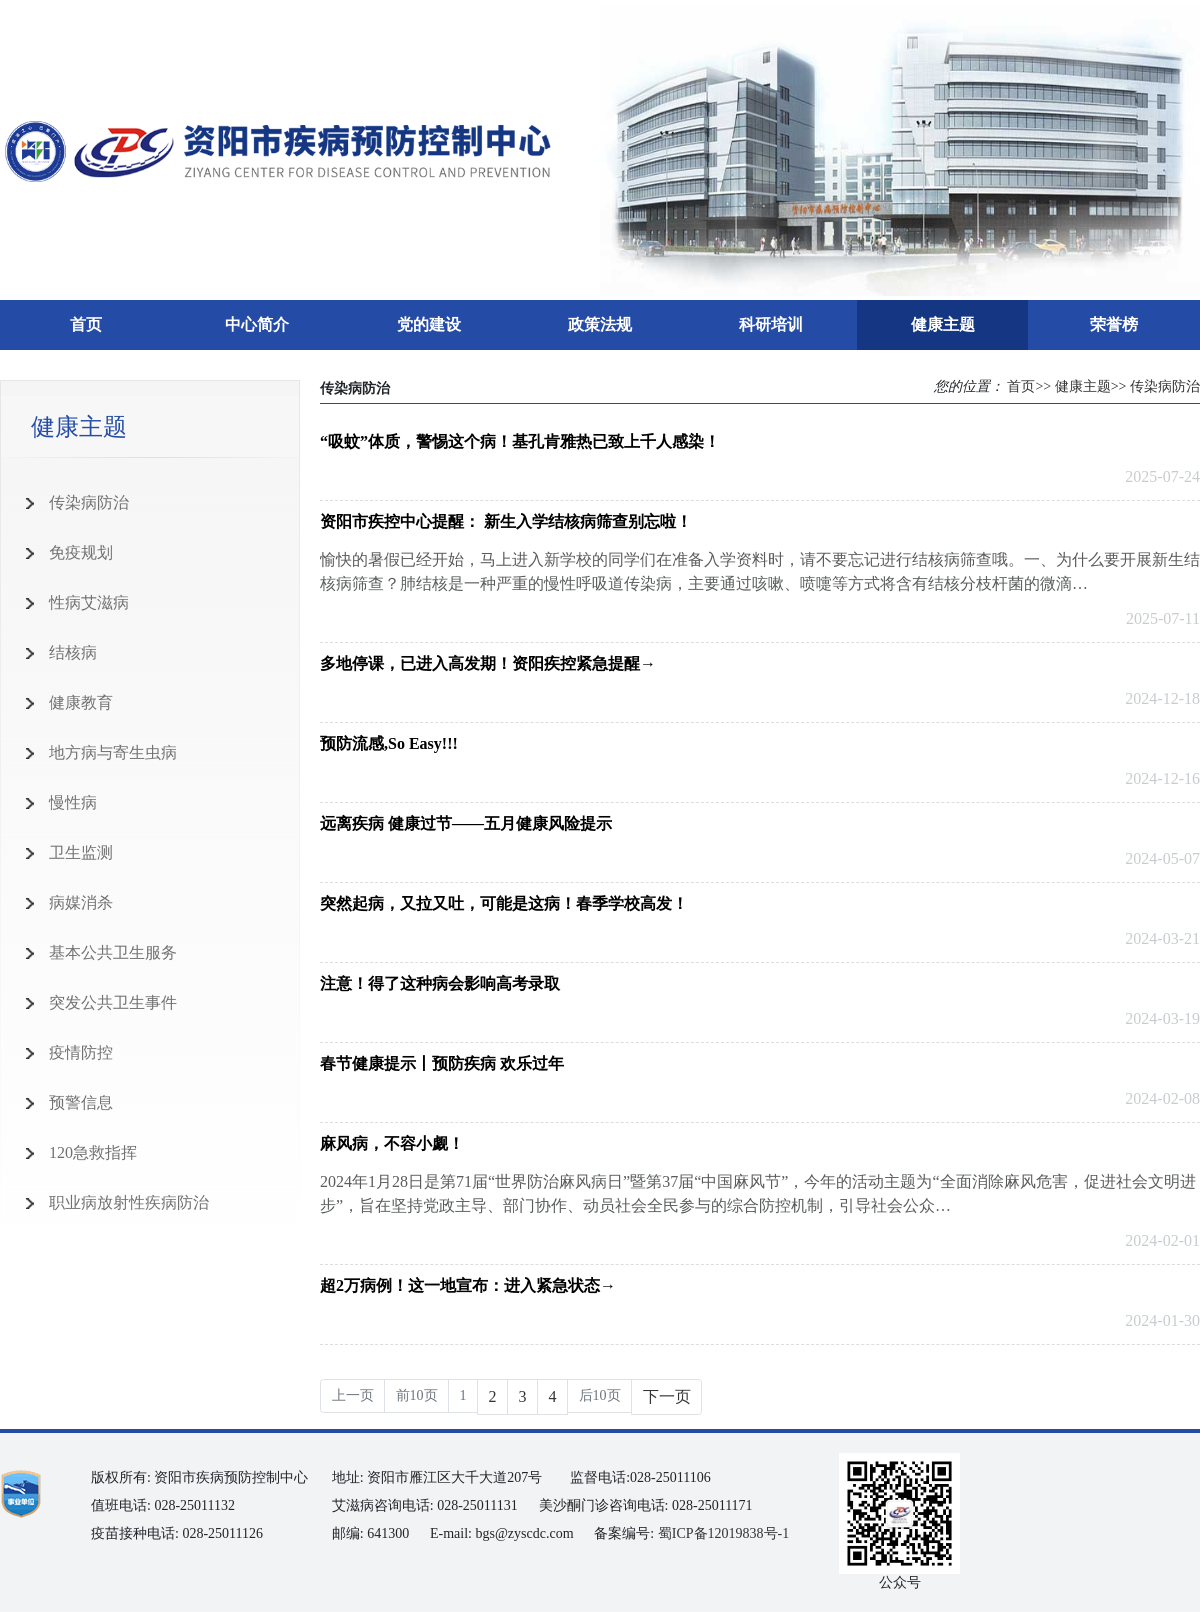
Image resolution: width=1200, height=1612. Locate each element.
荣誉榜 (1114, 324)
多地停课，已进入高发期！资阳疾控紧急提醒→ (488, 663)
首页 (86, 324)
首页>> (1029, 386)
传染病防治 (1165, 386)
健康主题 (943, 324)
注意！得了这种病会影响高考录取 (440, 983)
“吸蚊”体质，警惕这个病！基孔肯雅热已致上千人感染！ (520, 441)
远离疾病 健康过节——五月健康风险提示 (466, 823)
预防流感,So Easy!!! (389, 743)
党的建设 (429, 324)
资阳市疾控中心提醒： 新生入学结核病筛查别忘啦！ (506, 521)
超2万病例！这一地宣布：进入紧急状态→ (468, 1285)
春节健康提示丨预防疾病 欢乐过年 (442, 1063)
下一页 (667, 1396)
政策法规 (600, 324)
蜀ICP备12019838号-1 (723, 1533)
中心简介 (257, 324)
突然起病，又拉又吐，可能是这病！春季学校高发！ (504, 903)
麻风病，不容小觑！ (392, 1143)
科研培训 (771, 324)
